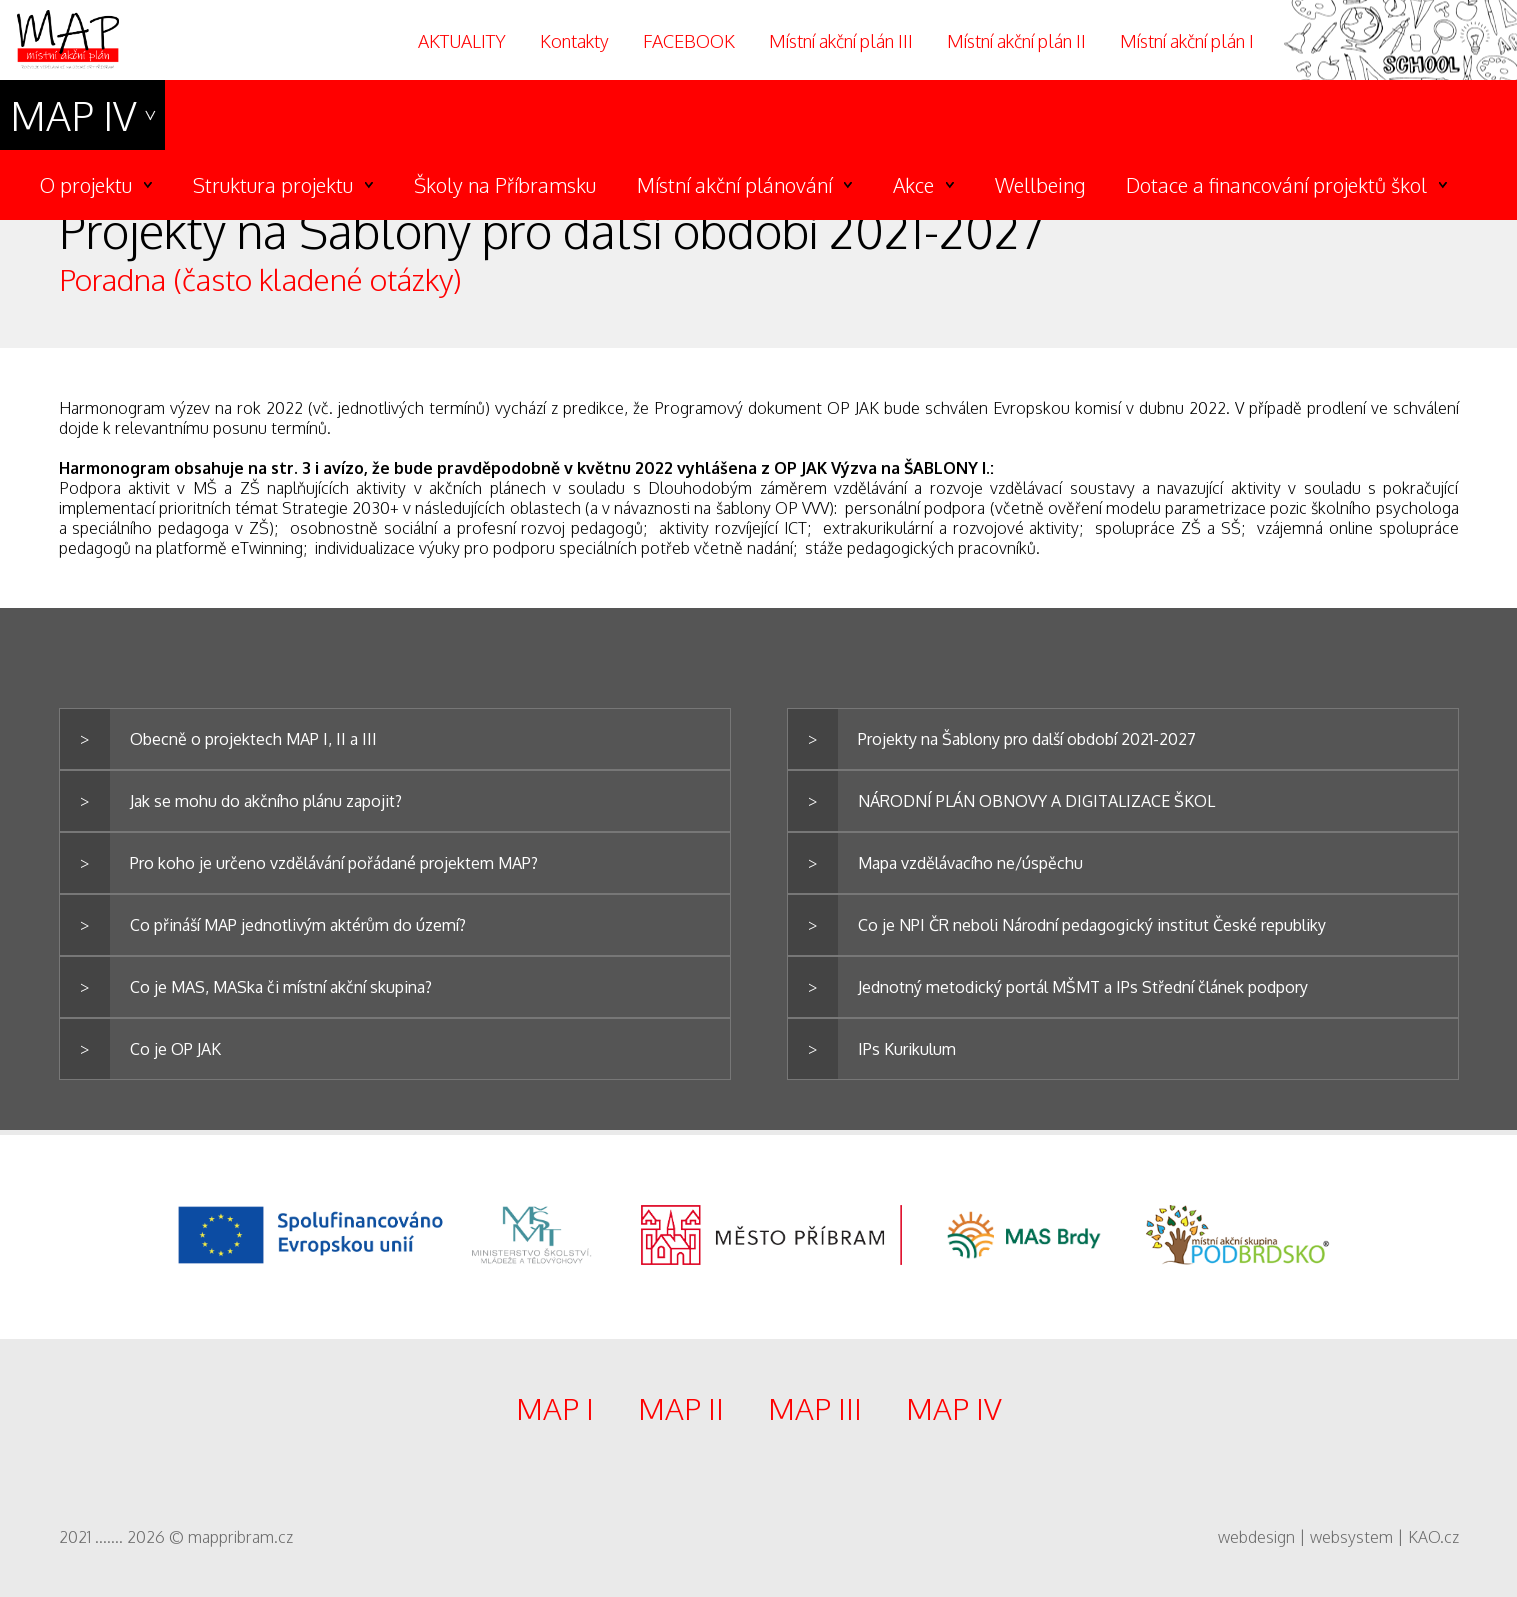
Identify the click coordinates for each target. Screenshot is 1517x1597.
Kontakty (574, 41)
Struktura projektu (273, 185)
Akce (913, 185)
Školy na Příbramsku (505, 185)
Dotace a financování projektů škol (1276, 185)
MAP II (681, 1408)
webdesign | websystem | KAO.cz (1338, 1537)
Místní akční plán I (1187, 41)
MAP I (555, 1408)
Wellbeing (1040, 185)
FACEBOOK (689, 41)
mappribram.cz (240, 1537)
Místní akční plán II (1016, 41)
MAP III (815, 1408)
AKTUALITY (462, 41)
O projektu (86, 185)
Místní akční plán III (841, 41)
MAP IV (73, 115)
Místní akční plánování (734, 185)
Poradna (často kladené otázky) (260, 279)
